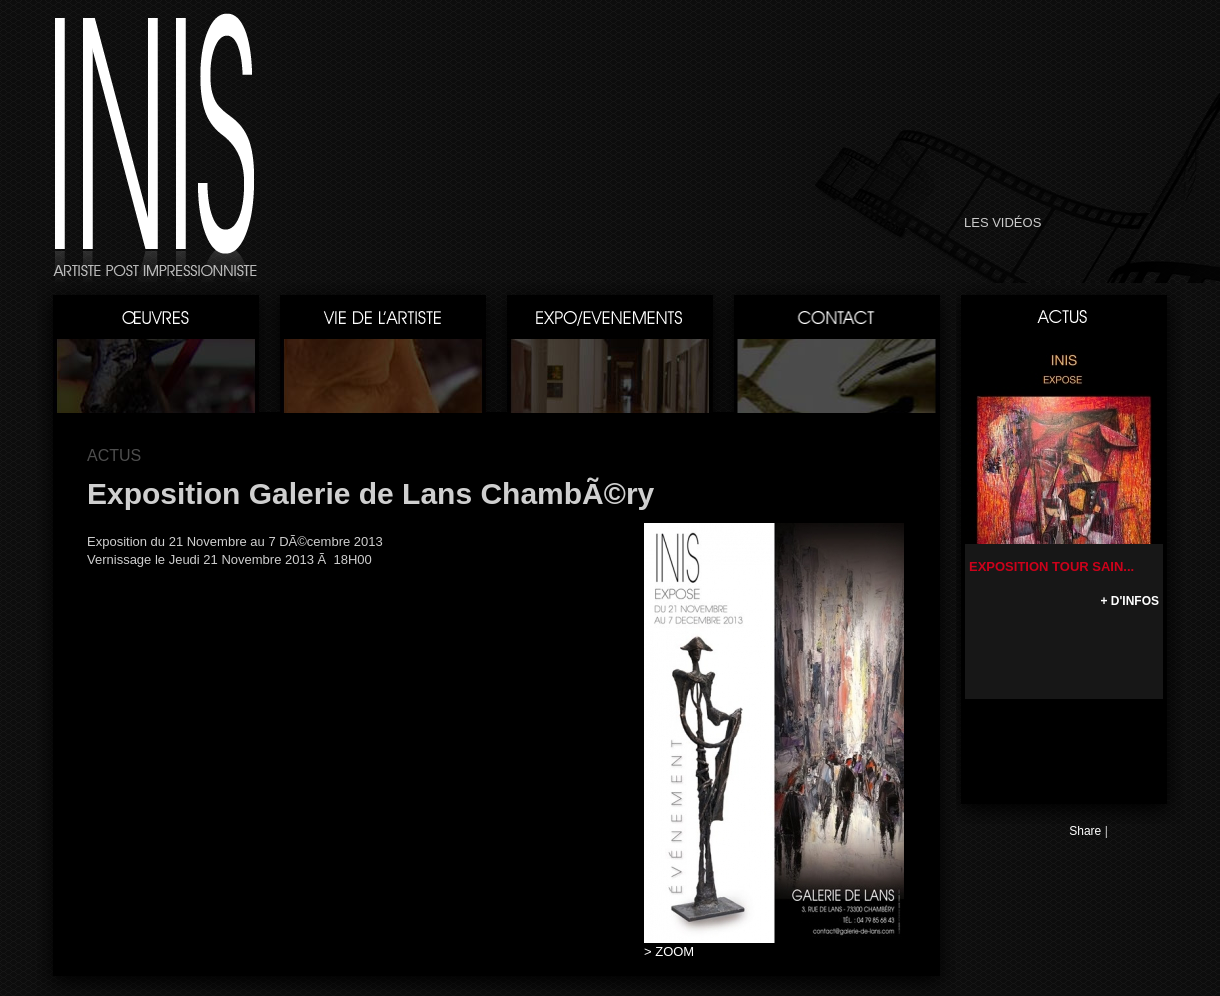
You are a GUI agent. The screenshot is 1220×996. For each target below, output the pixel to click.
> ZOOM (669, 951)
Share (1085, 831)
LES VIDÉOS (1002, 222)
